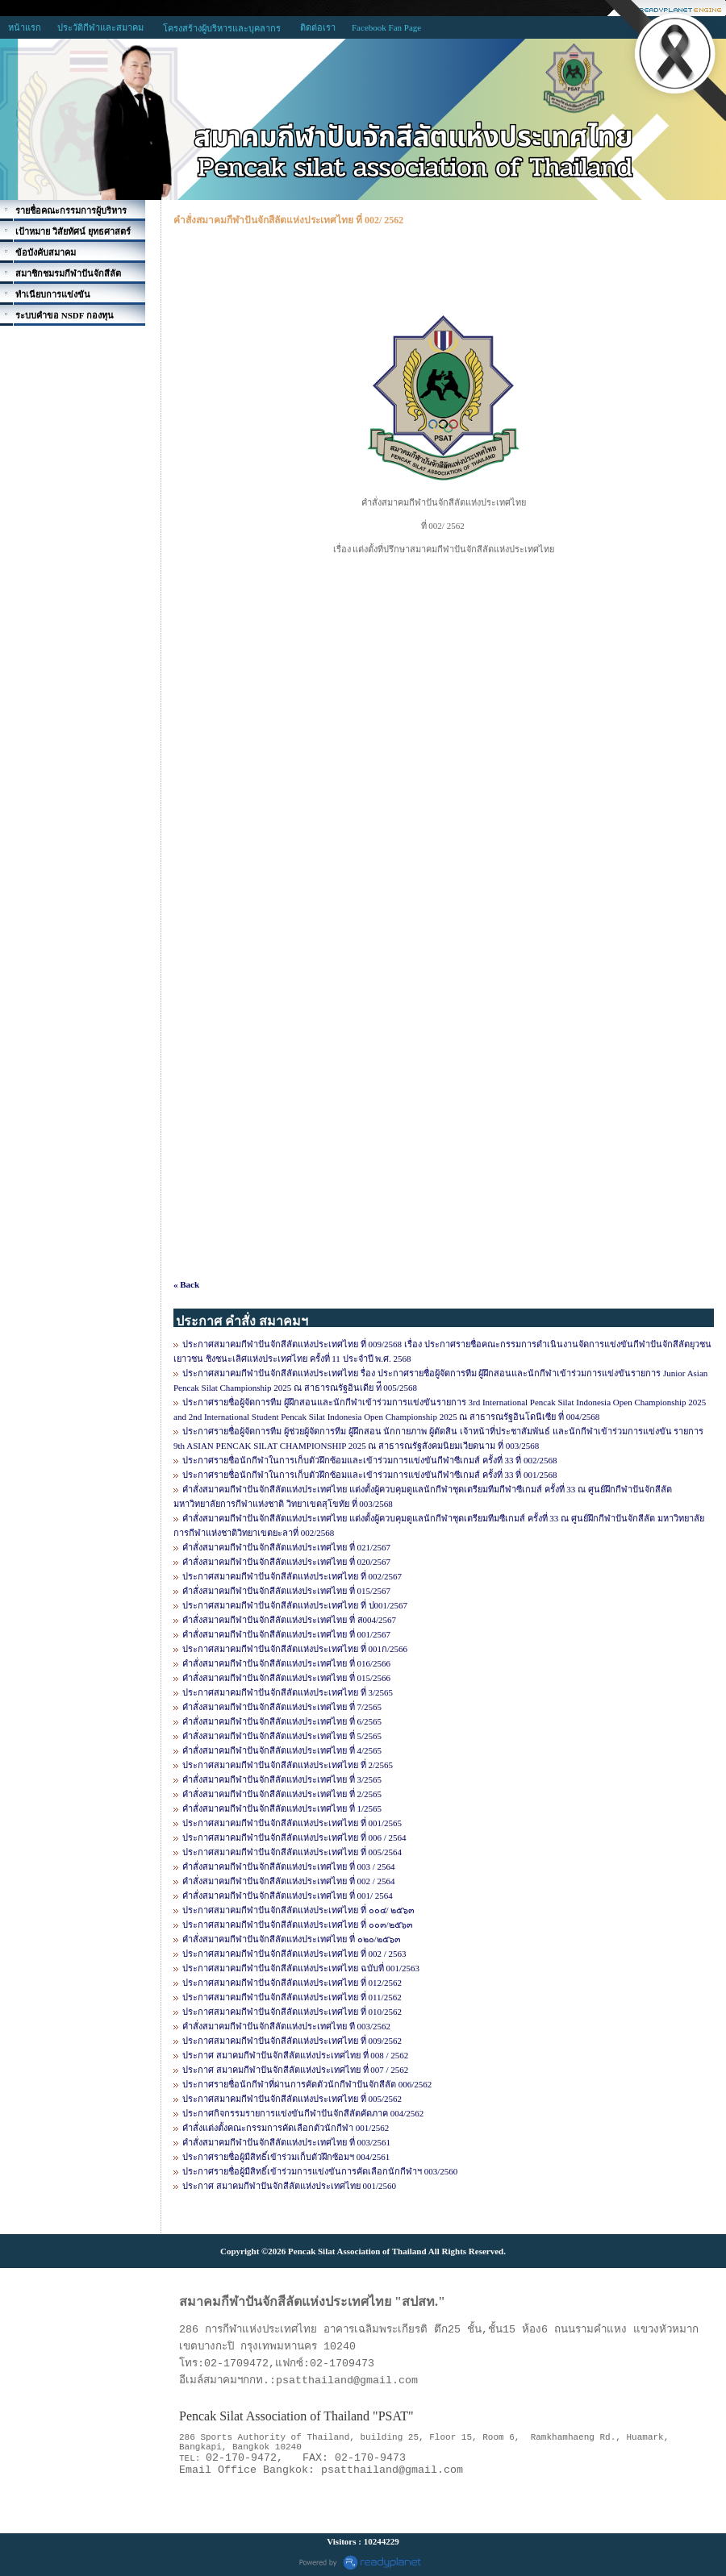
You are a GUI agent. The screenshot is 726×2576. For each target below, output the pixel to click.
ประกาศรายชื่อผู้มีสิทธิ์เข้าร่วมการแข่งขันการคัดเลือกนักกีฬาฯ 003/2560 (319, 2171)
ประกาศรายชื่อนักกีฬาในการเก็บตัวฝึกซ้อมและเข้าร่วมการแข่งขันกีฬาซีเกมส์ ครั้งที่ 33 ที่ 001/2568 (369, 1474)
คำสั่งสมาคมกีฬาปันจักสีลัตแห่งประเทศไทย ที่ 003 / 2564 (288, 1866)
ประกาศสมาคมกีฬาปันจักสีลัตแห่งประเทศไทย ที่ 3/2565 (287, 1692)
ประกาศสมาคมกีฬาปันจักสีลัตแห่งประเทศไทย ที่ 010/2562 (292, 2011)
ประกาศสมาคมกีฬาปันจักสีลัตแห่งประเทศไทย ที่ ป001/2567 (294, 1605)
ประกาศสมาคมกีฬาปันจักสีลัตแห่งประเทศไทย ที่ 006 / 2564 (294, 1837)
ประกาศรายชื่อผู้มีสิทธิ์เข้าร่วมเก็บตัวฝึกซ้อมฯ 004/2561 (286, 2157)
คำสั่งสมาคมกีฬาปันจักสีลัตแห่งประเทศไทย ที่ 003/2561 (286, 2142)
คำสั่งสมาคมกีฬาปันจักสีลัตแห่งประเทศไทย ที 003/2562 (286, 2026)
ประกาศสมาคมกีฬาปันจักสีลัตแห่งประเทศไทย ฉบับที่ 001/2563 (300, 1968)
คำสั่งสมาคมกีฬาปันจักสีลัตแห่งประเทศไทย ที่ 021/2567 (286, 1547)
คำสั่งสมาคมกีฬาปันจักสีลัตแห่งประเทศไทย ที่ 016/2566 (286, 1663)
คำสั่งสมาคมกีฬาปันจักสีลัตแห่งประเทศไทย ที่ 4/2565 (282, 1750)
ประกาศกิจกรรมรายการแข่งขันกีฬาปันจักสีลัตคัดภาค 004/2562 (303, 2113)
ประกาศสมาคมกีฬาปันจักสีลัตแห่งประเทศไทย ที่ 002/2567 (292, 1576)
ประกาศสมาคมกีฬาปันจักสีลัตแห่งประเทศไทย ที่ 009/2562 (292, 2040)
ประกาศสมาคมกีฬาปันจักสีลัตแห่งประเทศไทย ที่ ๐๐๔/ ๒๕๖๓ (298, 1910)
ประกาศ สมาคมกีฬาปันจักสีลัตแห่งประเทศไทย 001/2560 (289, 2186)
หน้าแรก (24, 27)
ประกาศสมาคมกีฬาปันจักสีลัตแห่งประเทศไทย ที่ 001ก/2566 (294, 1649)
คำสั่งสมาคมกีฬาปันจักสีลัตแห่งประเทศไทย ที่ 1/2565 (282, 1808)
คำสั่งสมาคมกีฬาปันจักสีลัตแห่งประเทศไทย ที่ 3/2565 (282, 1779)
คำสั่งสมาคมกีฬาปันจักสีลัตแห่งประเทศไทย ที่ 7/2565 (282, 1707)
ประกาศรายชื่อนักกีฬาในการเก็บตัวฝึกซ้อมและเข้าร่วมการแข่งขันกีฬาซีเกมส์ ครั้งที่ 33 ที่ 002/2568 (369, 1460)
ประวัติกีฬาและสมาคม (100, 27)
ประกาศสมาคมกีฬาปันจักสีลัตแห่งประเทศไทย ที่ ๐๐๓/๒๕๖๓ (297, 1924)
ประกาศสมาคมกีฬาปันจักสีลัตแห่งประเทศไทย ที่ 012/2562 (292, 1982)
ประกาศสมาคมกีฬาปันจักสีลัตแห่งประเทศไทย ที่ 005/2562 (292, 2099)
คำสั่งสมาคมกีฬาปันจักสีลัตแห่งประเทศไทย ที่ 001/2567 (286, 1634)
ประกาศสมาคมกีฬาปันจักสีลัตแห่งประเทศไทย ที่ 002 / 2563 (294, 1953)
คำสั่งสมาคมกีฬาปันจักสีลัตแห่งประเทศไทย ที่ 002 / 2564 (288, 1881)
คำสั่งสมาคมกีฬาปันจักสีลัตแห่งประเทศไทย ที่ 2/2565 (282, 1794)
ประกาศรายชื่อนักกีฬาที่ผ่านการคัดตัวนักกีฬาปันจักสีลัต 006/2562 (307, 2084)
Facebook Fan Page (386, 27)
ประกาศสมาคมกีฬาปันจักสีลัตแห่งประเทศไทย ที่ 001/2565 (292, 1823)
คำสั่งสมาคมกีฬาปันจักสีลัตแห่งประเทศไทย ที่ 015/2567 (286, 1591)
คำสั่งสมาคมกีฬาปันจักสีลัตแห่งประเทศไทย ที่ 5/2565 (282, 1736)
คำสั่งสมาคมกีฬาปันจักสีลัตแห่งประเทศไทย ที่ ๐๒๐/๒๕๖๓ (291, 1939)
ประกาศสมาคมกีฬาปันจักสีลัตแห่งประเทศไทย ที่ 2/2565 (287, 1765)
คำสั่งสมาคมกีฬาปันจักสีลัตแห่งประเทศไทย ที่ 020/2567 (286, 1562)
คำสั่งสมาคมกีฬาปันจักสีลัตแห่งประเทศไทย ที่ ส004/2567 (289, 1620)
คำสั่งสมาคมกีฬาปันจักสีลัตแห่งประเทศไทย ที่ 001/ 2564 (287, 1895)
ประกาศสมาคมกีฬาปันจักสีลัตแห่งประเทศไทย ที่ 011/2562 (292, 1997)
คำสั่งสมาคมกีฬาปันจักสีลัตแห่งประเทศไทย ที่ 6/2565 (282, 1721)
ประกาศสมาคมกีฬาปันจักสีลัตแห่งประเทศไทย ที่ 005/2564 (292, 1852)
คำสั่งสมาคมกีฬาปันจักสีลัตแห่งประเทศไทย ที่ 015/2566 (286, 1678)
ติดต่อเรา (318, 27)
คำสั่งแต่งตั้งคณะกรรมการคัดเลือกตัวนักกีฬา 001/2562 (285, 2128)
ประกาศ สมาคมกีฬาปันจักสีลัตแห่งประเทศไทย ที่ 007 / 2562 (295, 2070)
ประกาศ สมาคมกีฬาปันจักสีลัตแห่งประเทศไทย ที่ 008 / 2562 (295, 2055)
